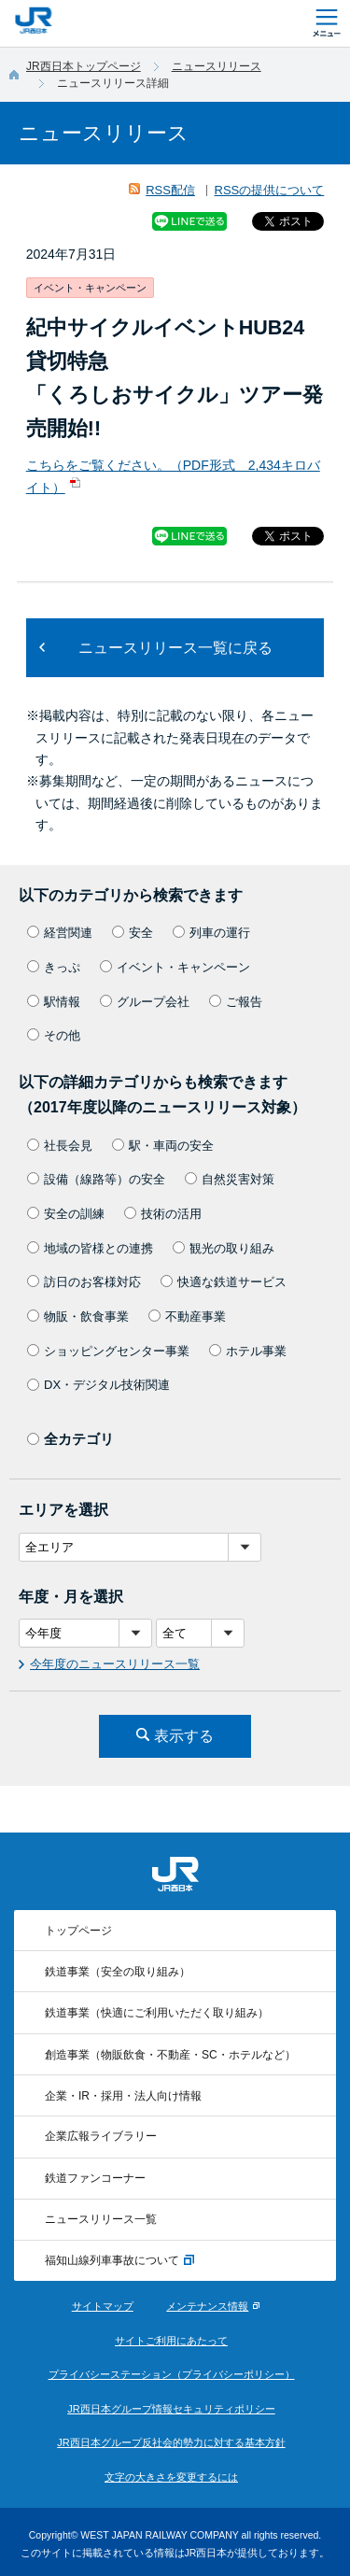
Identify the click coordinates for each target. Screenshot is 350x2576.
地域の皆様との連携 (90, 1248)
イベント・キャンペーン (175, 967)
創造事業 (170, 2054)
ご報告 (235, 1002)
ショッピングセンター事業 (108, 1351)
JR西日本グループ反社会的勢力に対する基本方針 (171, 2442)
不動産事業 (187, 1316)
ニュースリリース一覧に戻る (175, 648)
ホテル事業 (248, 1351)
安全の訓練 (66, 1214)
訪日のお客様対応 (84, 1282)
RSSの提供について (270, 190)
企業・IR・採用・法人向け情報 (123, 2095)
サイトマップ (102, 2306)
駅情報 (53, 1002)
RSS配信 (170, 190)
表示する (184, 1736)
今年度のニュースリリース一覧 (115, 1664)
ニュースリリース (216, 66)
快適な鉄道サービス (224, 1282)
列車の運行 (211, 933)
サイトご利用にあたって (171, 2340)
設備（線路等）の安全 (96, 1179)
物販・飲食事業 (78, 1316)
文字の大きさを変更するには (171, 2477)
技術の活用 (163, 1214)
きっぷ (53, 967)
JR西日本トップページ (83, 66)
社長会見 (59, 1146)
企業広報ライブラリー (101, 2136)
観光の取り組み (223, 1248)
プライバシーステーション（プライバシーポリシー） (172, 2374)
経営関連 (59, 933)
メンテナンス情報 (207, 2306)
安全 (132, 933)
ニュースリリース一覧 (101, 2219)
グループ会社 (144, 1002)
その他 (53, 1035)
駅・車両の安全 (163, 1146)
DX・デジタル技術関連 (98, 1385)
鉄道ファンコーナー (95, 2178)
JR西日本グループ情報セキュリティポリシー (170, 2408)
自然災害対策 (229, 1179)
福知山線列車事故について (119, 2261)
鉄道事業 (117, 1971)
